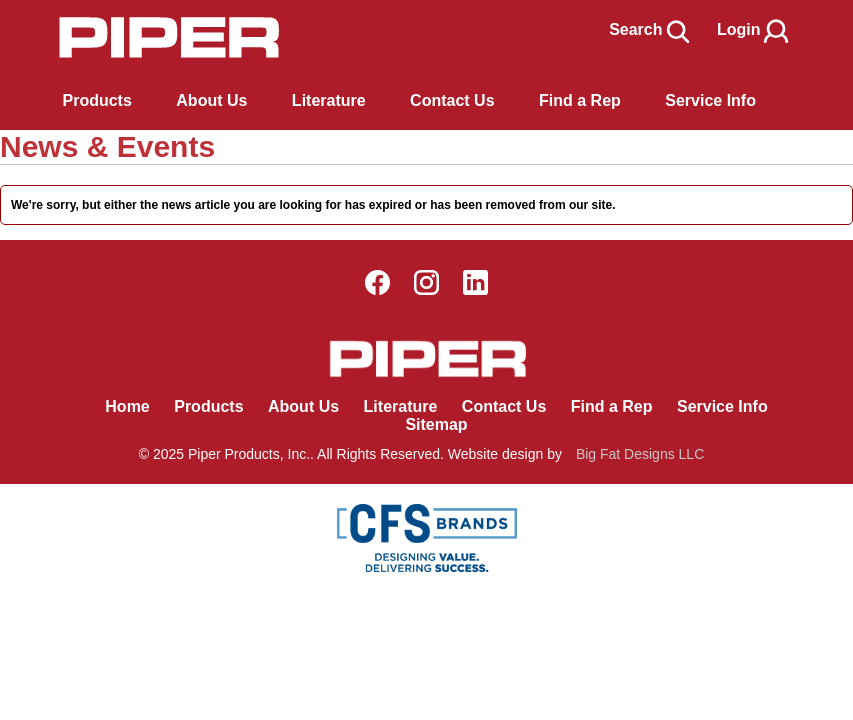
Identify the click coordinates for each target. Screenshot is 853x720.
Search (650, 29)
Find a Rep (612, 406)
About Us (303, 406)
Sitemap (436, 424)
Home (127, 406)
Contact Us (504, 406)
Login (754, 29)
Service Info (722, 406)
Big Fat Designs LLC (640, 454)
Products (97, 100)
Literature (401, 406)
